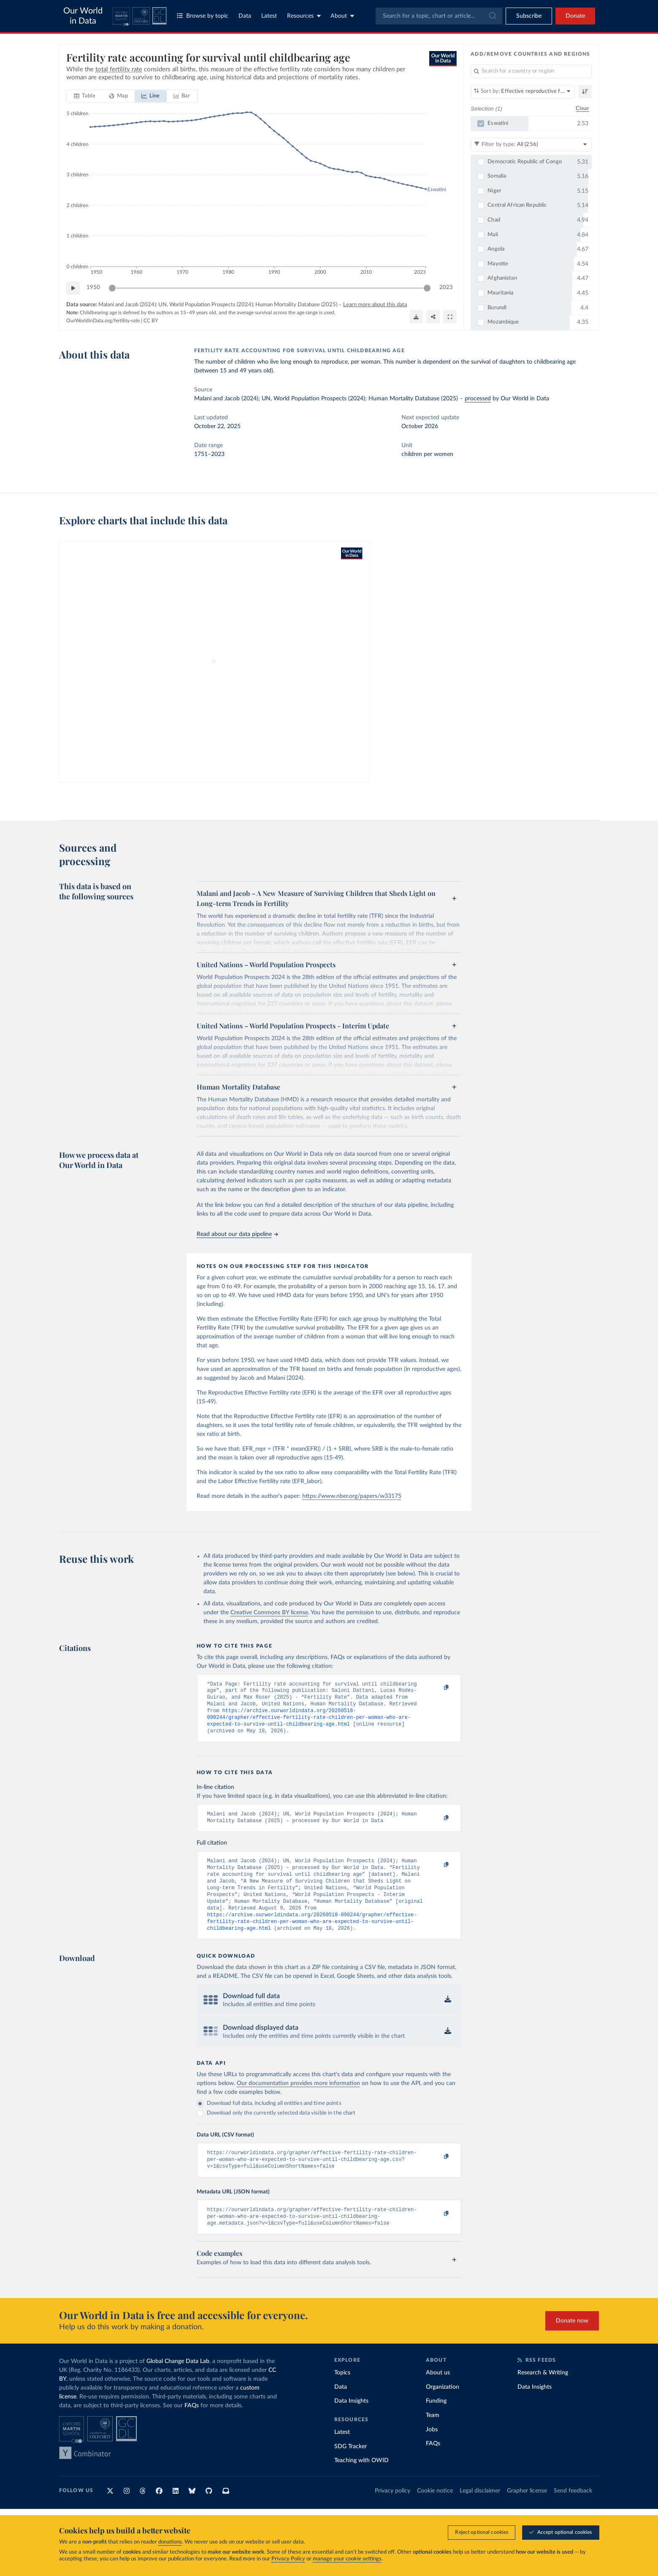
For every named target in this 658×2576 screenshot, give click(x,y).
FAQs (191, 2428)
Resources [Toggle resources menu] (304, 16)
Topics (342, 2395)
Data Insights (351, 2424)
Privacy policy (392, 2514)
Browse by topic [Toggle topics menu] (202, 16)
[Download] (416, 317)
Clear (582, 108)
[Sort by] (523, 91)
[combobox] (439, 16)
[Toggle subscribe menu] (529, 16)
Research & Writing (542, 2395)
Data (244, 16)
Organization (442, 2410)
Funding (436, 2424)
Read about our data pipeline (237, 1234)
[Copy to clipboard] (437, 1688)
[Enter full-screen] (450, 317)
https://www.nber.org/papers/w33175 (351, 1496)
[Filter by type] (531, 144)
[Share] (433, 317)
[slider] (112, 288)
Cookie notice (435, 2514)
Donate (575, 16)
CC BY (151, 320)
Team (432, 2438)
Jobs (432, 2452)
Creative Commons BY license (269, 1613)
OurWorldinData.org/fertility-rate (103, 320)
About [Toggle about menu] (342, 16)
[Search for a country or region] (531, 71)
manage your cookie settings (347, 2559)
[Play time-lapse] (73, 288)
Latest (269, 16)
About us (438, 2395)
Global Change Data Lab (177, 2384)
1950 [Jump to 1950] (93, 287)
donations (170, 2542)
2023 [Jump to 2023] (446, 287)
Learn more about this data (375, 305)
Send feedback (573, 2514)
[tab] (84, 96)
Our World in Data (83, 16)
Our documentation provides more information (298, 2101)
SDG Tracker (350, 2469)
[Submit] (492, 16)
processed (478, 399)
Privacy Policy (288, 2559)
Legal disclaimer (480, 2514)
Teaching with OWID (361, 2483)
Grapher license (527, 2514)
